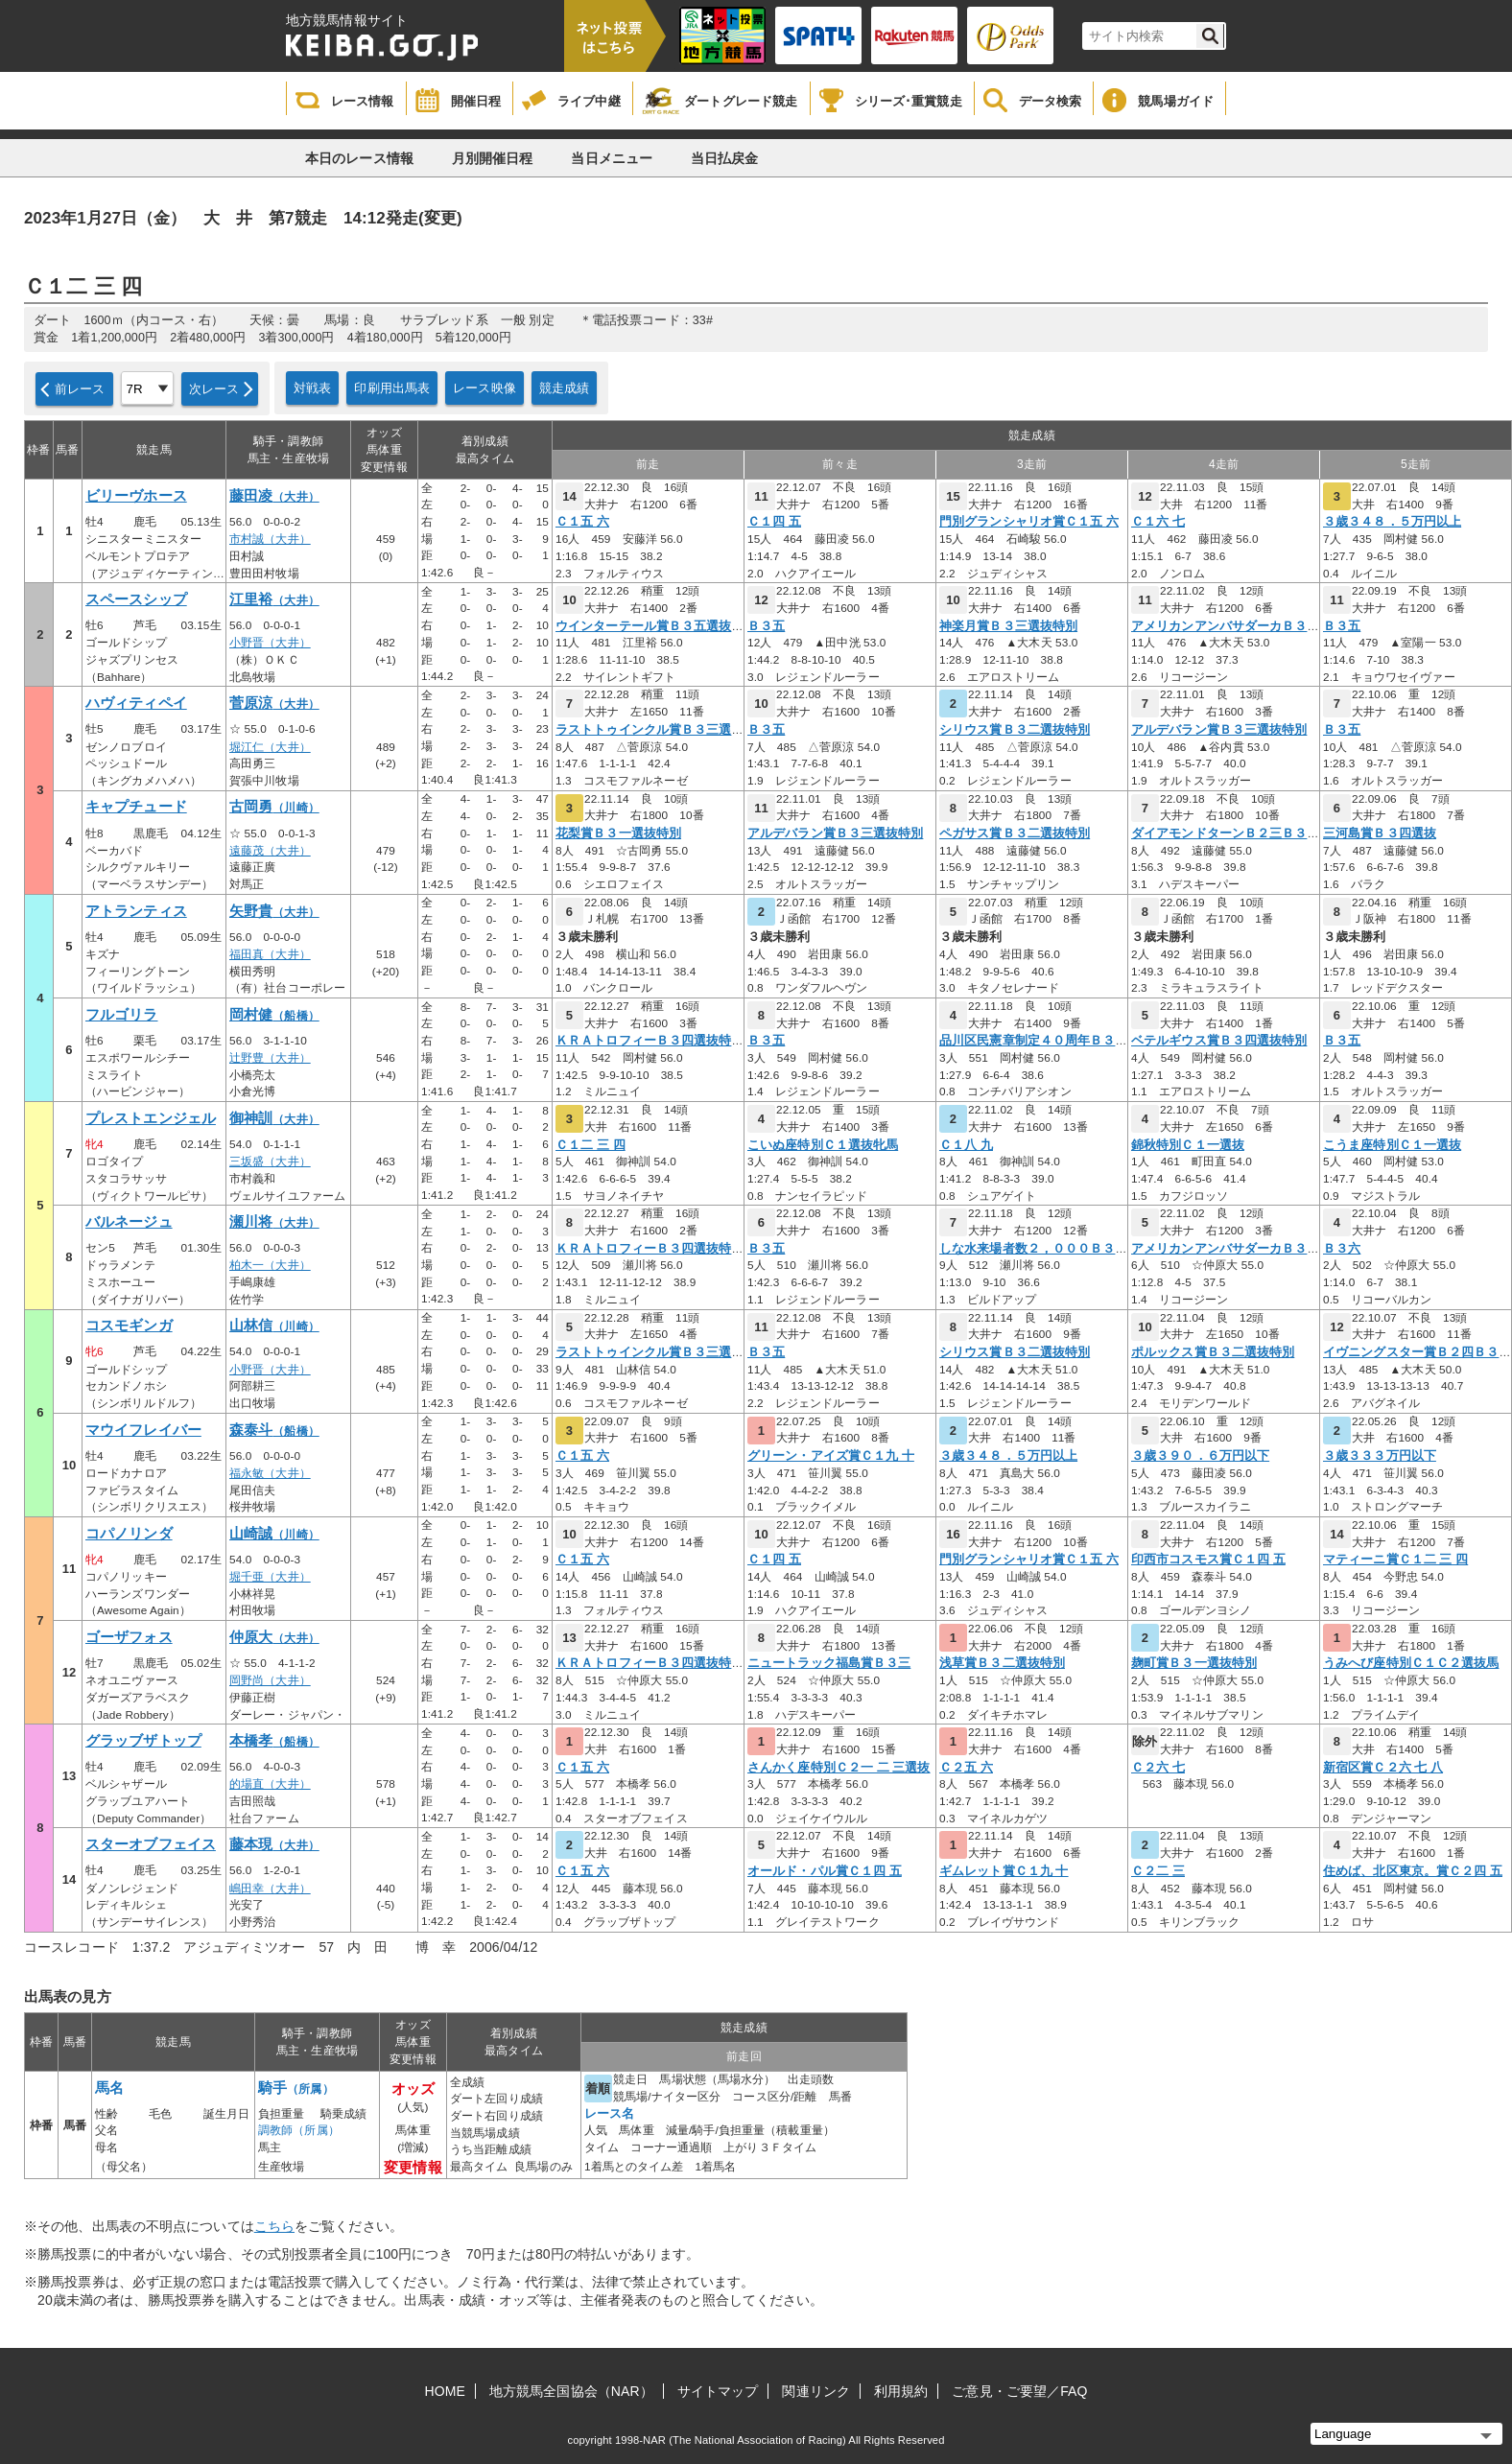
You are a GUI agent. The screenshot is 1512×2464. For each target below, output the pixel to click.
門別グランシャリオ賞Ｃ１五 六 (1029, 521)
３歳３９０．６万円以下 (1200, 1456)
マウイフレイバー (143, 1430)
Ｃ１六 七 (1158, 521)
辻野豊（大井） (270, 1058)
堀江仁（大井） (270, 747)
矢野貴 (274, 911)
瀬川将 (274, 1222)
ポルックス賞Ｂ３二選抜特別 (1212, 1352)
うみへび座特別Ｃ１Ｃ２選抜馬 (1411, 1663)
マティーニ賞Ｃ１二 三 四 (1395, 1559)
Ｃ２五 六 (966, 1767)
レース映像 (484, 388)
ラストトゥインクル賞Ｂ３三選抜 (649, 730)
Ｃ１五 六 (582, 521)
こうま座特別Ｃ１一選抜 (1392, 1145)
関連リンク (816, 2391)
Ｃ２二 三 (1158, 1871)
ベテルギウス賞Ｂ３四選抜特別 (1219, 1040)
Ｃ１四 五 (774, 521)
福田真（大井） (270, 954)
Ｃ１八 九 (966, 1145)
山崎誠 (274, 1533)
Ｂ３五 (766, 626)
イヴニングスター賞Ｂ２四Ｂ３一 (1417, 1352)
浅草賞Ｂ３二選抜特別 (1002, 1663)
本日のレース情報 (359, 158)
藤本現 (274, 1844)
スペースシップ (136, 599)
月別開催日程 (492, 158)
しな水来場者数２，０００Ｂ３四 (1033, 1248)
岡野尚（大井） (270, 1680)
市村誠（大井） (270, 539)
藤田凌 (274, 496)
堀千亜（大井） (270, 1577)
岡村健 (274, 1014)
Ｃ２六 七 (1158, 1767)
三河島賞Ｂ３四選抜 (1379, 833)
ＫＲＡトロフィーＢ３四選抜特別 (649, 1040)
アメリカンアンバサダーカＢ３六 (1225, 626)
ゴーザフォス (129, 1637)
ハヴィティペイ (136, 703)
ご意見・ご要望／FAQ (1019, 2391)
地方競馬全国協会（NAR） (571, 2391)
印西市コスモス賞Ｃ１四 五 (1208, 1559)
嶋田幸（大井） (270, 1888)
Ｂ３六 (1341, 1248)
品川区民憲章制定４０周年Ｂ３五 (1033, 1040)
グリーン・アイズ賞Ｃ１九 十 (830, 1456)
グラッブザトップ (143, 1740)
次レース (214, 389)
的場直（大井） (270, 1784)
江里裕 (274, 599)
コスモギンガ (129, 1325)
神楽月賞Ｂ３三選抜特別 (1008, 626)
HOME (445, 2391)
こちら (274, 2226)
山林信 (274, 1325)
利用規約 (901, 2391)
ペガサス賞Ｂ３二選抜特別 (1014, 833)
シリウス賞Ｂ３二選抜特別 (1014, 730)
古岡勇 (274, 806)
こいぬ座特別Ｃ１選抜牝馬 (822, 1145)
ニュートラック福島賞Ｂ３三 (828, 1663)
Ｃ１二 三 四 (590, 1145)
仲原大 (274, 1637)
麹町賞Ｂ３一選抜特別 (1194, 1663)
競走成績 (564, 388)
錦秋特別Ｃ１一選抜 (1187, 1145)
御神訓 (274, 1118)
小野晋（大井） (270, 642)
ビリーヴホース (136, 496)
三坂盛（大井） (270, 1161)
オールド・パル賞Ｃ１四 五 (824, 1871)
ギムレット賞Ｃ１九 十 (1004, 1871)
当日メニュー (611, 158)
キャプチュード (136, 806)
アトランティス (136, 911)
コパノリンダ (129, 1533)
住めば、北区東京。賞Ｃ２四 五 (1412, 1871)
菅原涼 (274, 703)
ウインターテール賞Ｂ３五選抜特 (649, 626)
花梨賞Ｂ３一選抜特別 (618, 833)
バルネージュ (129, 1222)
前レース (80, 389)
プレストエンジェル (150, 1118)
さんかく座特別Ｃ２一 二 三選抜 (839, 1767)
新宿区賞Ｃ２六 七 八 (1383, 1767)
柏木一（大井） (270, 1265)
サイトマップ (718, 2391)
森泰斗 (274, 1430)
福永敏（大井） (270, 1473)
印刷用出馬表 (392, 388)
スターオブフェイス (150, 1844)
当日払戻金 (725, 158)
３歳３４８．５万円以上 (1392, 521)
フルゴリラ (121, 1014)
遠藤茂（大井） (270, 850)
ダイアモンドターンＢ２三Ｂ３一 (1225, 833)
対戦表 (312, 388)
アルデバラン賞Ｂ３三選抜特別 (1219, 730)
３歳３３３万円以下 (1379, 1456)
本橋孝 (274, 1740)
